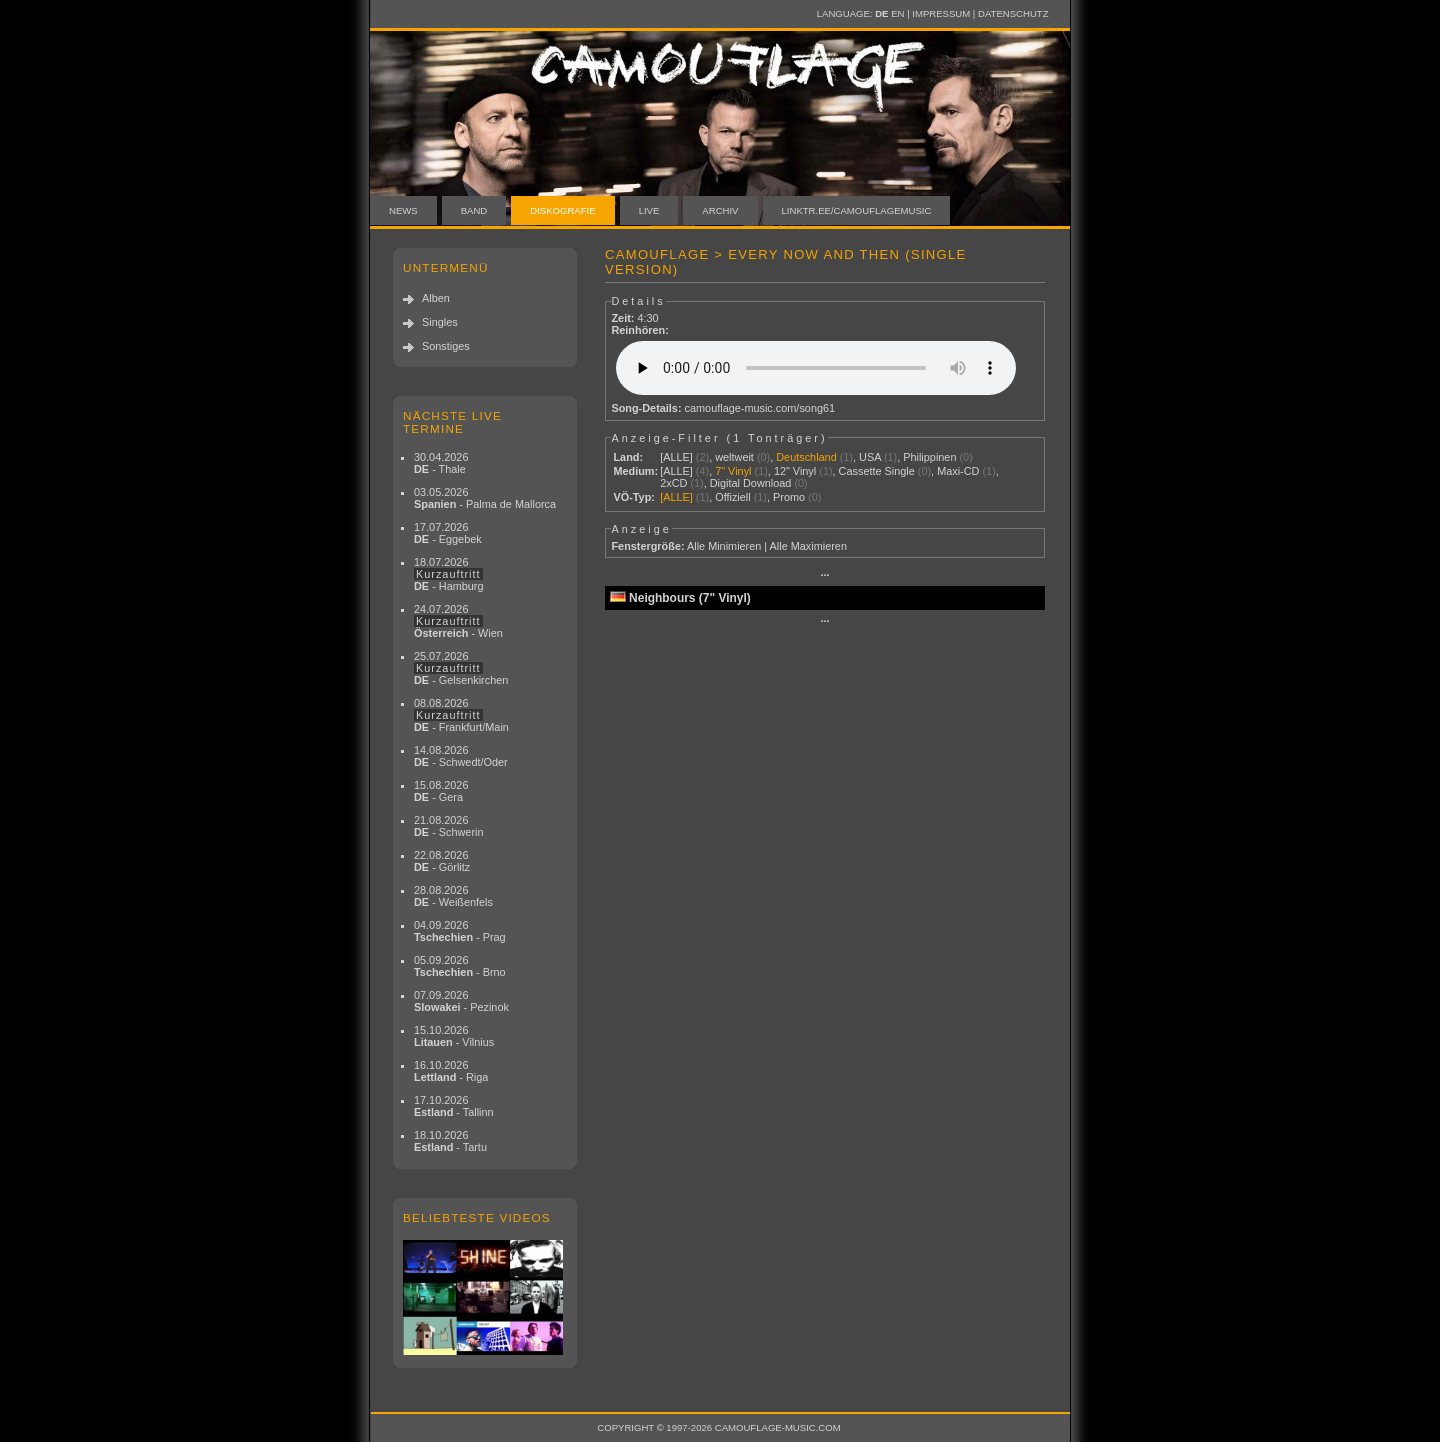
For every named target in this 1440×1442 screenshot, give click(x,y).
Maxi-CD (958, 471)
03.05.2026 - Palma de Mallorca (485, 498)
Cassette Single (877, 471)
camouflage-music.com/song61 (760, 408)
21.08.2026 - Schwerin (449, 826)
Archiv (720, 210)
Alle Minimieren (724, 546)
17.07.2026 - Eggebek (448, 533)
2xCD (673, 483)
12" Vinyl (795, 471)
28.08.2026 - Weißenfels (453, 896)
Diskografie (562, 210)
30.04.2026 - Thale (441, 463)
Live (649, 210)
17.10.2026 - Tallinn (454, 1106)
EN (897, 13)
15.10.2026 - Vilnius (454, 1036)
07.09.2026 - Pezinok (461, 1001)
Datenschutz (1013, 13)
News (403, 210)
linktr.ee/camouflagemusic (857, 210)
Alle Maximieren (808, 546)
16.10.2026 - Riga (451, 1071)
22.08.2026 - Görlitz (442, 861)
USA (870, 457)
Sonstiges (446, 346)
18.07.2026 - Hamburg (449, 574)
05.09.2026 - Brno (460, 966)
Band (474, 210)
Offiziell (732, 497)
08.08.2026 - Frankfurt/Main (461, 715)
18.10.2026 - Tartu (450, 1141)
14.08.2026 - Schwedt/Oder (461, 756)
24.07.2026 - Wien (458, 621)
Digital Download (751, 483)
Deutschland (806, 457)
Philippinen (929, 457)
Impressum (941, 13)
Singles (440, 322)
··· (824, 575)
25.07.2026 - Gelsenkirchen (461, 668)
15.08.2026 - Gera (441, 791)
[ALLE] (676, 457)
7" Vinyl (733, 471)
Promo (789, 497)
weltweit (734, 457)
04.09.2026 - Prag (460, 931)
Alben (436, 298)
